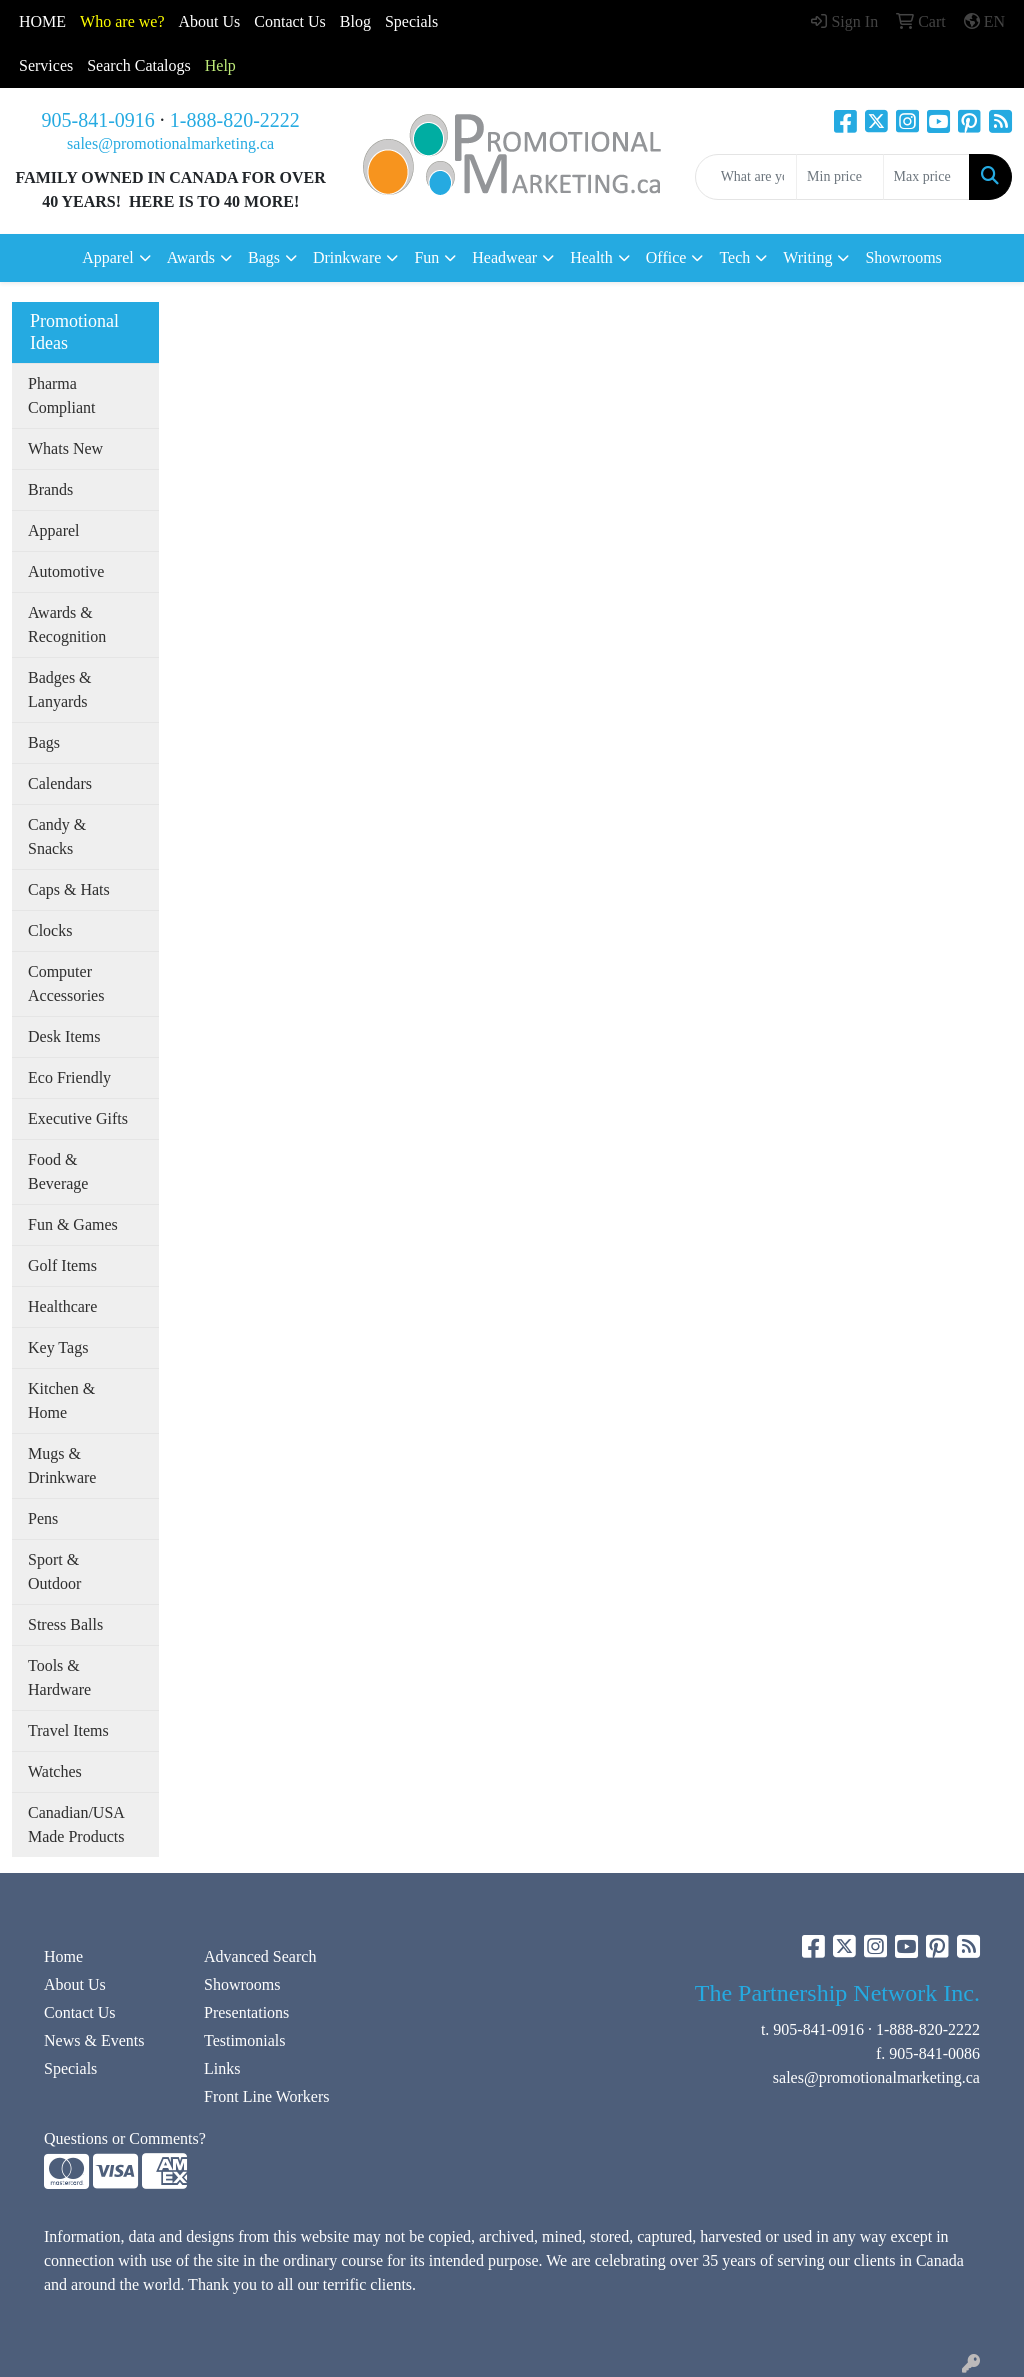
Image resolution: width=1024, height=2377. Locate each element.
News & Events (94, 2040)
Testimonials (245, 2040)
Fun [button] (426, 257)
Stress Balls (65, 1624)
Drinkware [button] (347, 257)
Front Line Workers (267, 2096)
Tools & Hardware (59, 1677)
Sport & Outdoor (54, 1571)
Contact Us (80, 2012)
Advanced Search (260, 1956)
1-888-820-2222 (235, 120)
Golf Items (62, 1265)
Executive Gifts (78, 1118)
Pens (43, 1518)
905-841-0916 (98, 120)
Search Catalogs (139, 65)
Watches (55, 1771)
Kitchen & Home (61, 1400)
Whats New (65, 448)
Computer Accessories (66, 983)
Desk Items (64, 1036)
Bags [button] (264, 257)
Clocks (50, 930)
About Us (210, 21)
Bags (44, 742)
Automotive (66, 571)
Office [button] (666, 257)
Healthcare (62, 1306)
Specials (411, 21)
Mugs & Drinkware (62, 1465)
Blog (355, 21)
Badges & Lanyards (60, 689)
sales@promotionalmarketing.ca (170, 143)
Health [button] (591, 257)
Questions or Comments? (125, 2138)
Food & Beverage (58, 1171)
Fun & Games (73, 1224)
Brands (50, 489)
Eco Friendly (69, 1077)
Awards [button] (191, 257)
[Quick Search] (746, 177)
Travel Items (68, 1730)
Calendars (60, 783)
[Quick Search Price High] (926, 177)
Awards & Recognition (67, 624)
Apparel (54, 530)
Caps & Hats (69, 889)
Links (222, 2068)
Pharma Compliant (62, 395)
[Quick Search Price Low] (839, 177)
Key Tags (58, 1347)
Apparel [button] (108, 257)
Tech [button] (734, 257)
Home (63, 1956)
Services (46, 65)
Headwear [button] (504, 257)
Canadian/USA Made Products (76, 1824)
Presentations (246, 2012)
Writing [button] (807, 257)
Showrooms (903, 257)
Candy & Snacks (57, 836)
